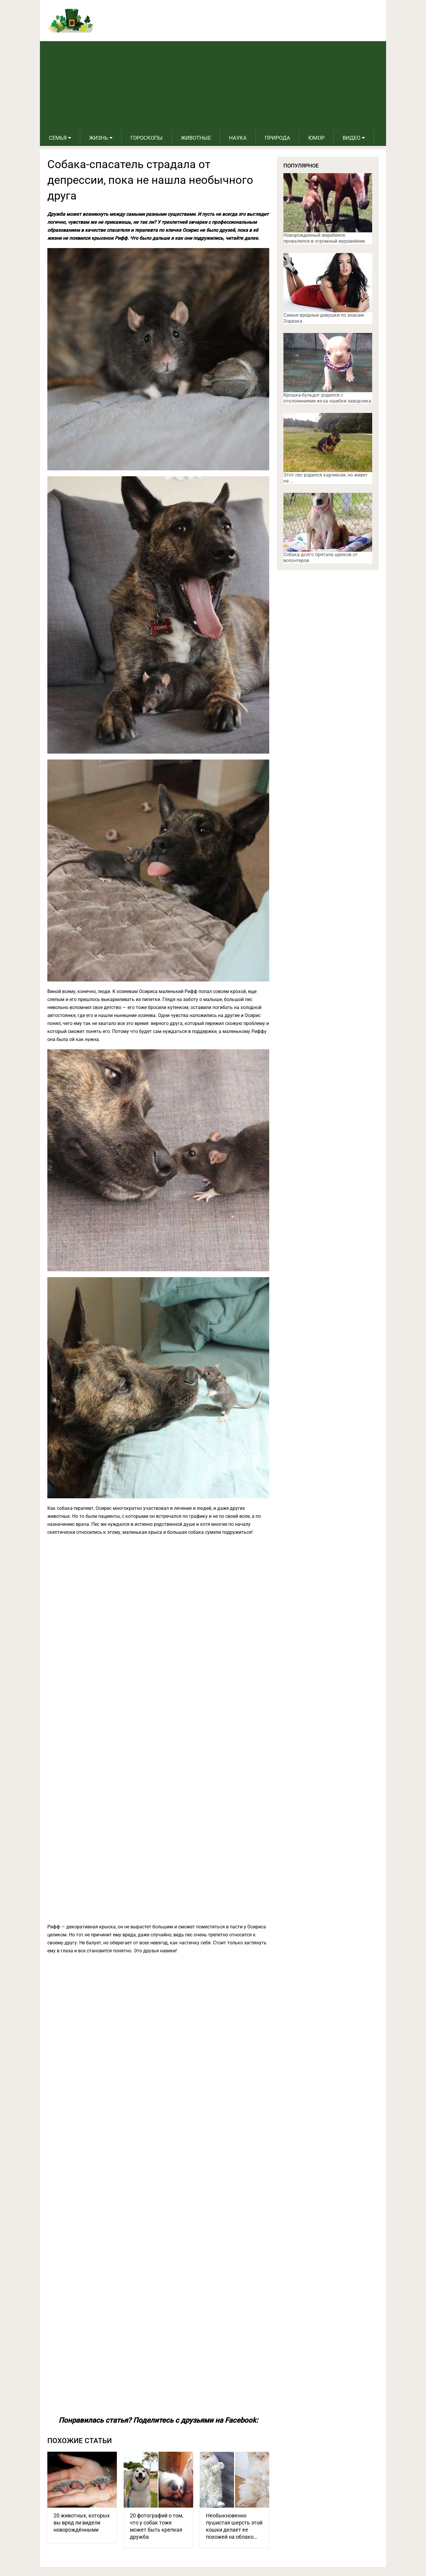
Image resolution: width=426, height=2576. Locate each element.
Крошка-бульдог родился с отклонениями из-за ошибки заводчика (327, 398)
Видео (351, 138)
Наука (238, 138)
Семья (58, 138)
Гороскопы (146, 138)
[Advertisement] (213, 85)
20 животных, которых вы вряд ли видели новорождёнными (82, 2522)
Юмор (316, 138)
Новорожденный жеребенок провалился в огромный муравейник (324, 238)
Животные (196, 138)
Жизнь (98, 138)
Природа (277, 138)
